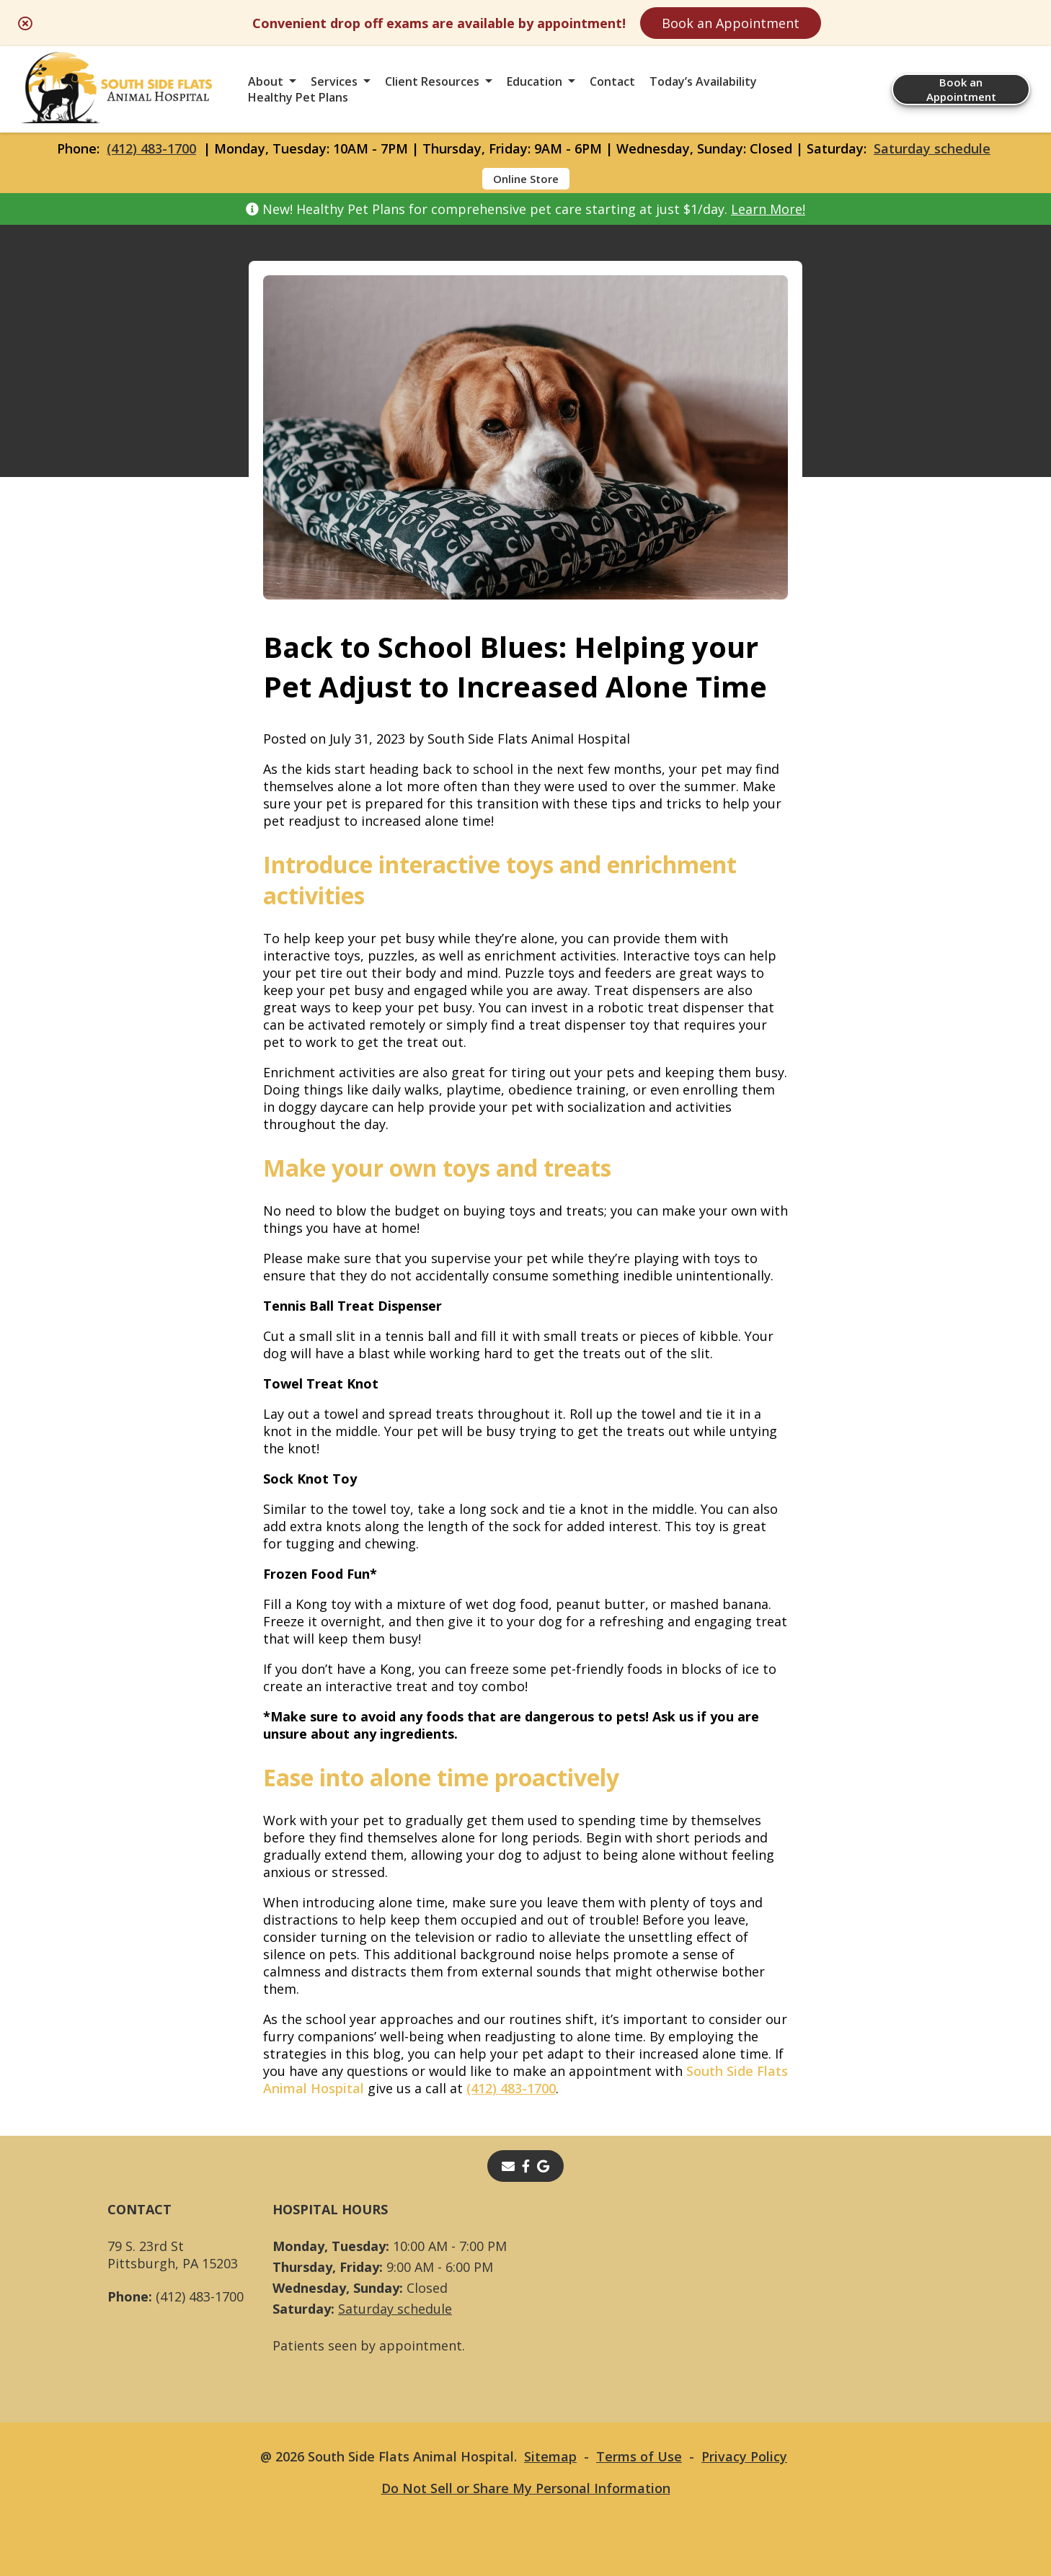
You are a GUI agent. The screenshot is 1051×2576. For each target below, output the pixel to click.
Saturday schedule (932, 148)
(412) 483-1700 (151, 148)
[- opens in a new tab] (526, 2166)
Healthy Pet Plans (298, 97)
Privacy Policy (744, 2456)
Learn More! (768, 209)
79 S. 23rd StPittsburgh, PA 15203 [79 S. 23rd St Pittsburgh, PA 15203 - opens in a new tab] (172, 2254)
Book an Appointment (730, 23)
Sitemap (550, 2456)
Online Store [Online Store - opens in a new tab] (526, 178)
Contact (612, 81)
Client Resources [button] (432, 81)
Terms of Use (639, 2456)
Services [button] (334, 81)
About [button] (265, 81)
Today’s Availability (703, 81)
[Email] (508, 2166)
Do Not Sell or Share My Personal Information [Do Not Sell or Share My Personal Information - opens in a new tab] (525, 2488)
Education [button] (534, 81)
